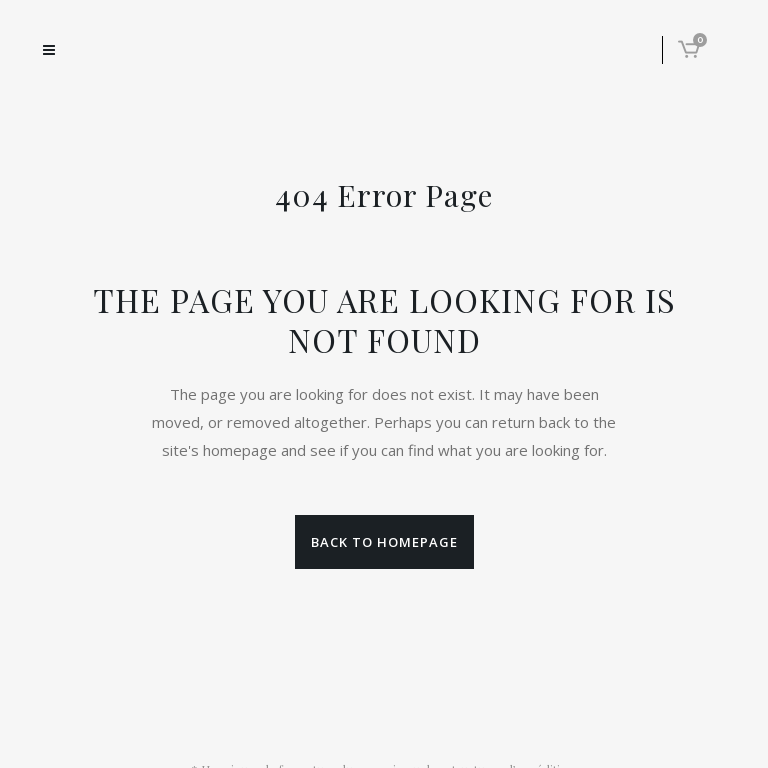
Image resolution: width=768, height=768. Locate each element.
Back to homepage (384, 542)
